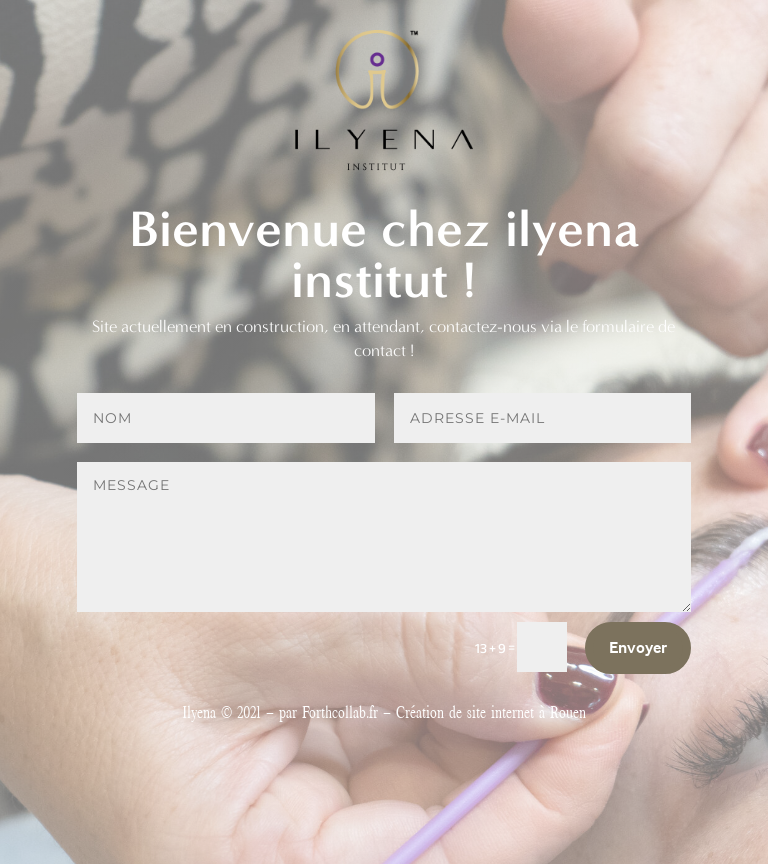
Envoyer (638, 647)
